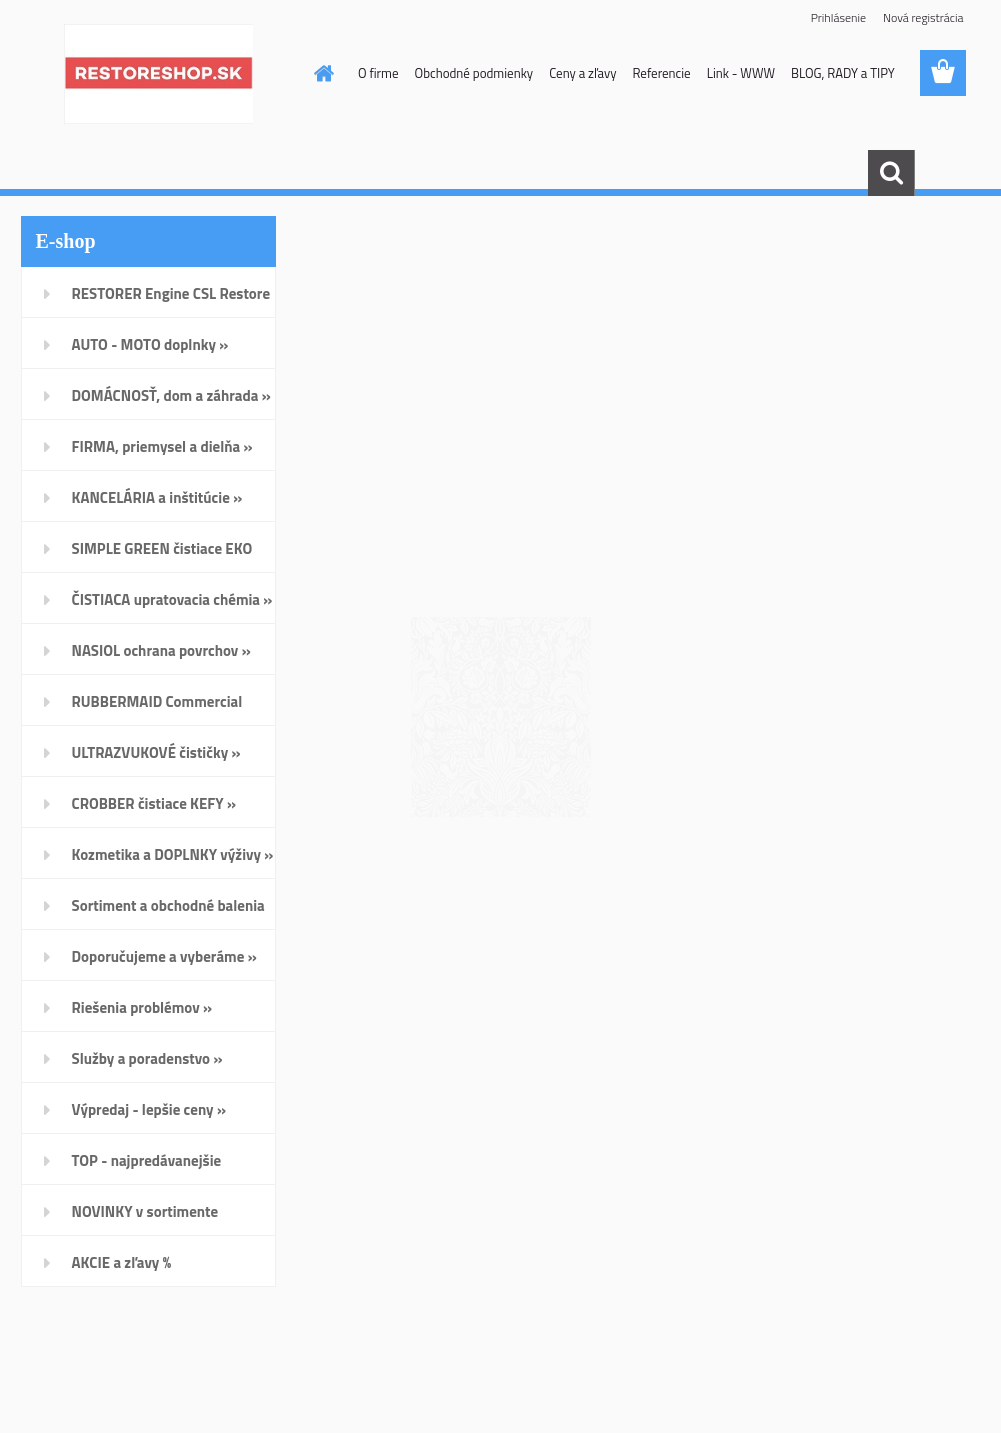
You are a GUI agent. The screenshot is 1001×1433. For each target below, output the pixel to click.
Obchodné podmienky (474, 73)
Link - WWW (741, 73)
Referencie (661, 73)
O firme (378, 73)
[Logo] (158, 74)
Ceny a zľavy (582, 73)
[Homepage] (320, 73)
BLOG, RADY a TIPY (843, 73)
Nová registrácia (923, 17)
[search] (891, 173)
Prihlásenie (838, 17)
